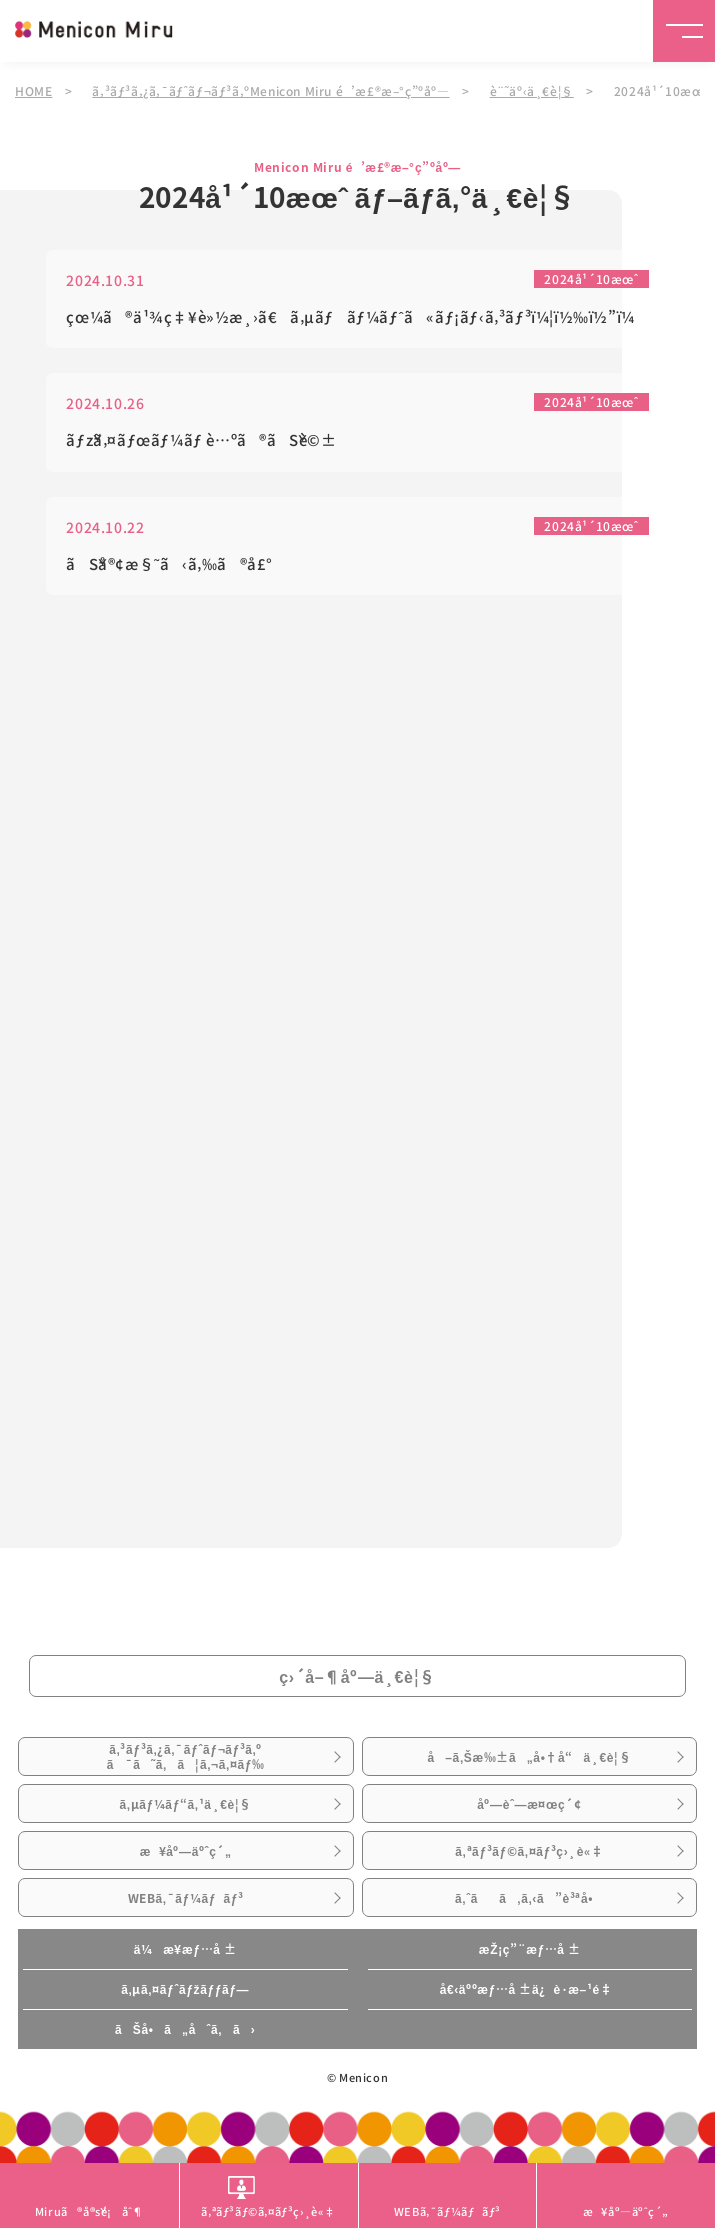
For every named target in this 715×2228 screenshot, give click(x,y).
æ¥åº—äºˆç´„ (186, 1851)
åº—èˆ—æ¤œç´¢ (529, 1804)
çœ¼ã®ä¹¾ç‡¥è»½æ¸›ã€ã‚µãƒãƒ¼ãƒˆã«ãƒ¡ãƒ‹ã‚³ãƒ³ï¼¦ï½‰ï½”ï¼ (356, 319)
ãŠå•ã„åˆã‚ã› (185, 2029)
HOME (33, 90)
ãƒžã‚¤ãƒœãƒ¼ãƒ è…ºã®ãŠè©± (201, 442)
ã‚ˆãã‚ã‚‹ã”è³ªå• (529, 1898)
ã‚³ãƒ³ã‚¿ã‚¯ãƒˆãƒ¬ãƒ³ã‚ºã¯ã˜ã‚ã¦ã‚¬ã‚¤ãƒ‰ (186, 1756)
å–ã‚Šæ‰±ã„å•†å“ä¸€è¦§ (529, 1757)
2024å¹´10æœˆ (591, 281)
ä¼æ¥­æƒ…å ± (185, 1949)
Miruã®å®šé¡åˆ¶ (89, 2211)
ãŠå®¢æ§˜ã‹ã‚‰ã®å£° (169, 566)
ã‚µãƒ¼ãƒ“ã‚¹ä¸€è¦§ (185, 1804)
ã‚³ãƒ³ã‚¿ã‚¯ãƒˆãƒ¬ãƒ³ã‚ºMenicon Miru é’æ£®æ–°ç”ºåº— (270, 90)
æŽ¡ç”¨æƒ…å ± (530, 1949)
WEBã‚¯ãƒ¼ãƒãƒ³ (186, 1898)
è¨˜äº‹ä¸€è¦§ (532, 90)
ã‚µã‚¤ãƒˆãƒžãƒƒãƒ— (185, 1989)
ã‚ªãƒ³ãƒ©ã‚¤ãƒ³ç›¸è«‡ (529, 1851)
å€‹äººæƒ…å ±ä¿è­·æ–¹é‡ (530, 1989)
